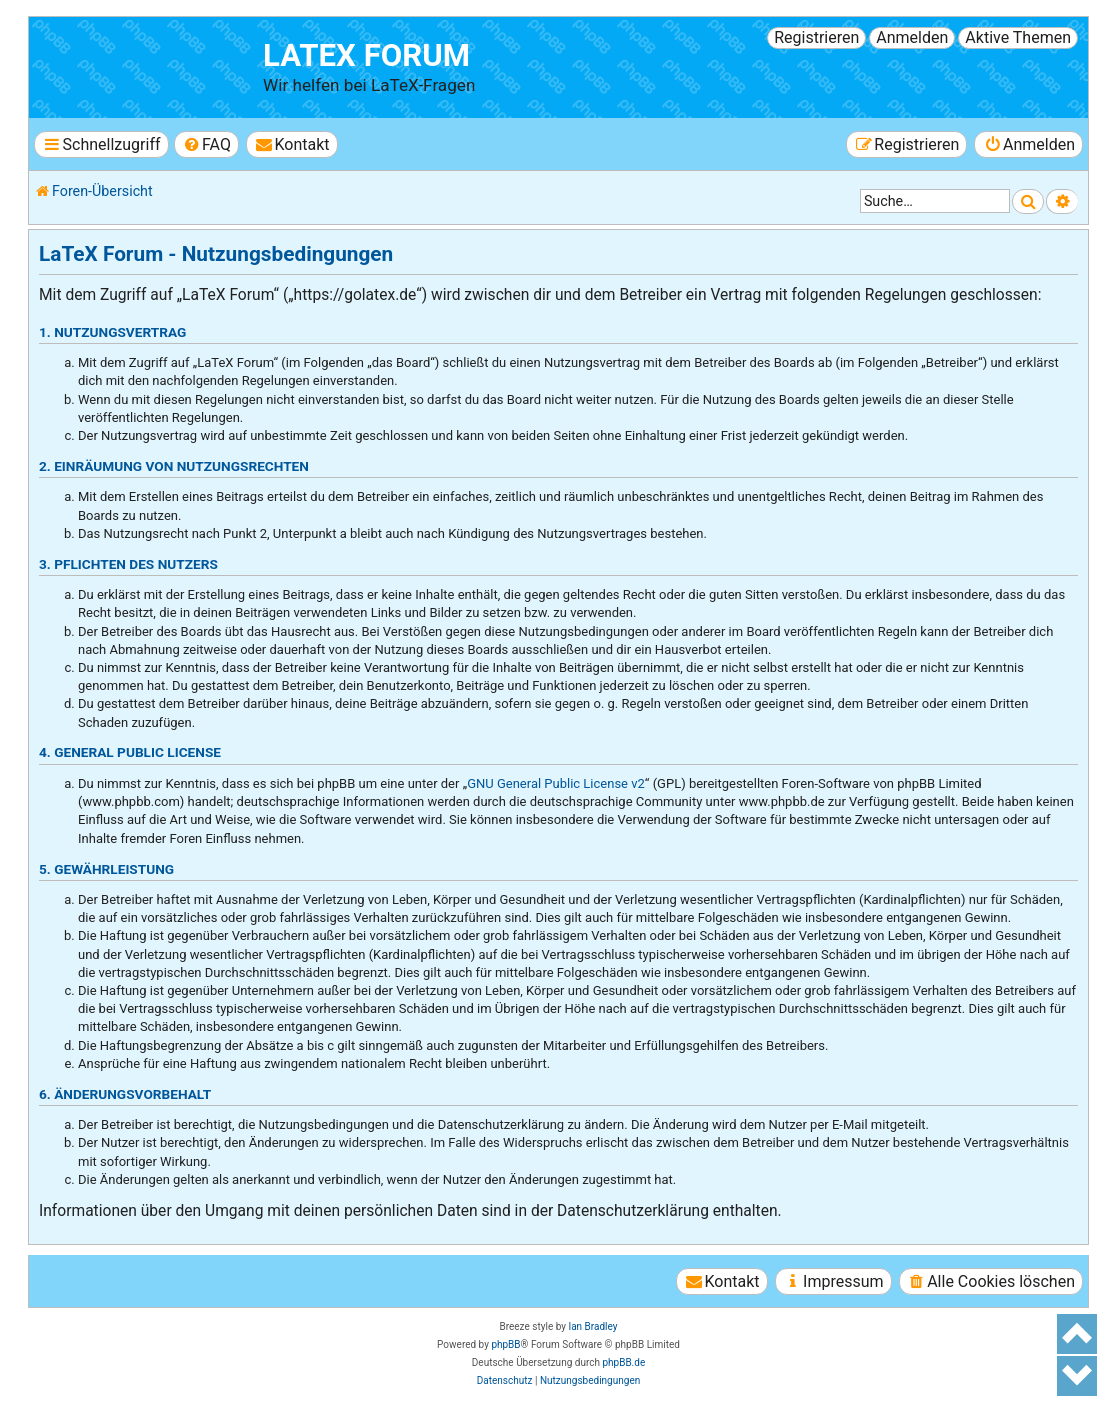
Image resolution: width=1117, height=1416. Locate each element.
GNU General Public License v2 (556, 783)
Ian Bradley (592, 1326)
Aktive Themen (1018, 37)
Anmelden (912, 37)
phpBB (505, 1344)
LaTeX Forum (366, 55)
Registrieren (816, 37)
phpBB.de (623, 1362)
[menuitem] (206, 144)
